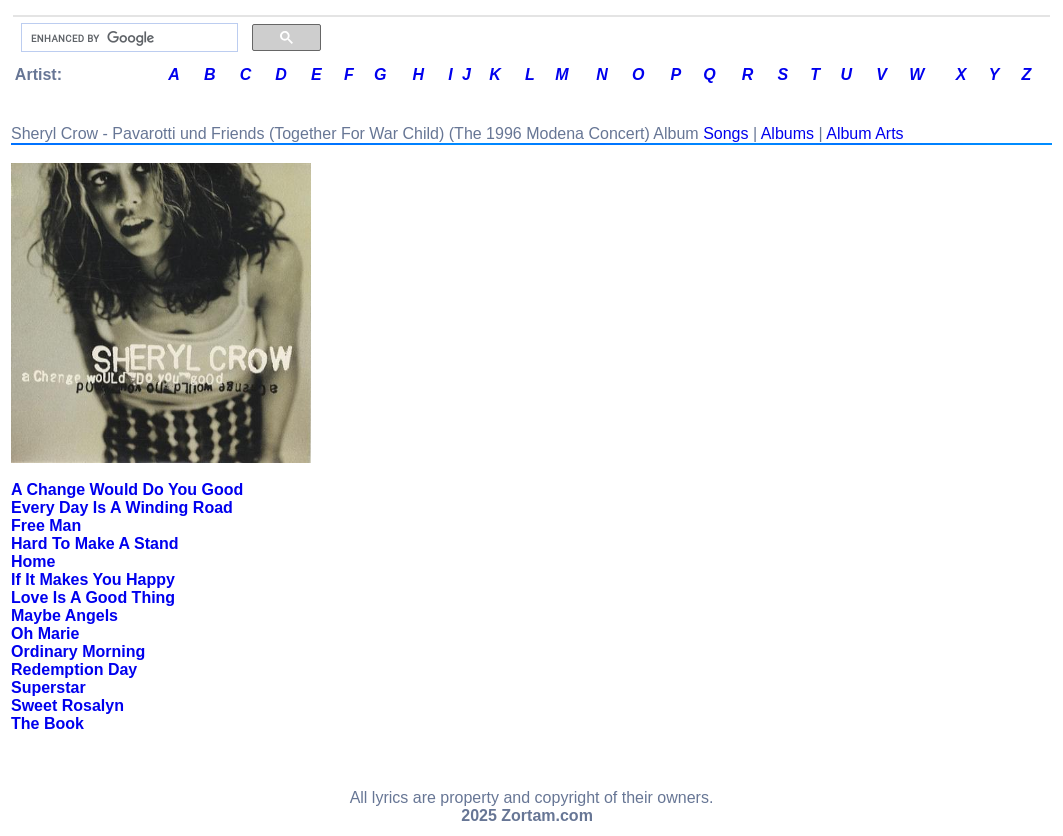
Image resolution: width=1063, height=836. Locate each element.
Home (33, 561)
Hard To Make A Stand (94, 543)
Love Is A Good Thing (93, 597)
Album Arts (864, 133)
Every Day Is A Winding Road (122, 507)
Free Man (46, 525)
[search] (127, 38)
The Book (47, 723)
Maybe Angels (64, 615)
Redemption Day (74, 669)
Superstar (48, 687)
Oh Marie (45, 633)
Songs (725, 133)
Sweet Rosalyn (67, 705)
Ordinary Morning (78, 651)
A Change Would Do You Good (127, 489)
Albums (787, 133)
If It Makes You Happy (93, 579)
